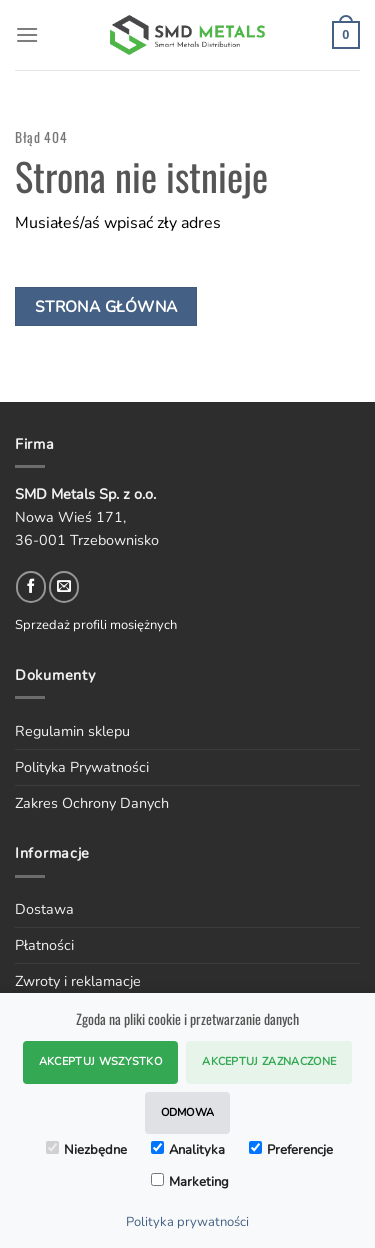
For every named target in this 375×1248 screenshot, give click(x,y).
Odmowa (188, 1112)
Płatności (44, 945)
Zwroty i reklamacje (78, 981)
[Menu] (27, 34)
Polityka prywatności (187, 1222)
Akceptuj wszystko (101, 1061)
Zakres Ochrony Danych (92, 803)
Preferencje (291, 1150)
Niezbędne (86, 1150)
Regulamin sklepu (72, 731)
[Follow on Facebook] (31, 587)
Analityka (188, 1150)
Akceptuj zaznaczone (269, 1061)
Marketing (190, 1182)
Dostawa (44, 909)
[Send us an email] (64, 587)
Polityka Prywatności (82, 767)
